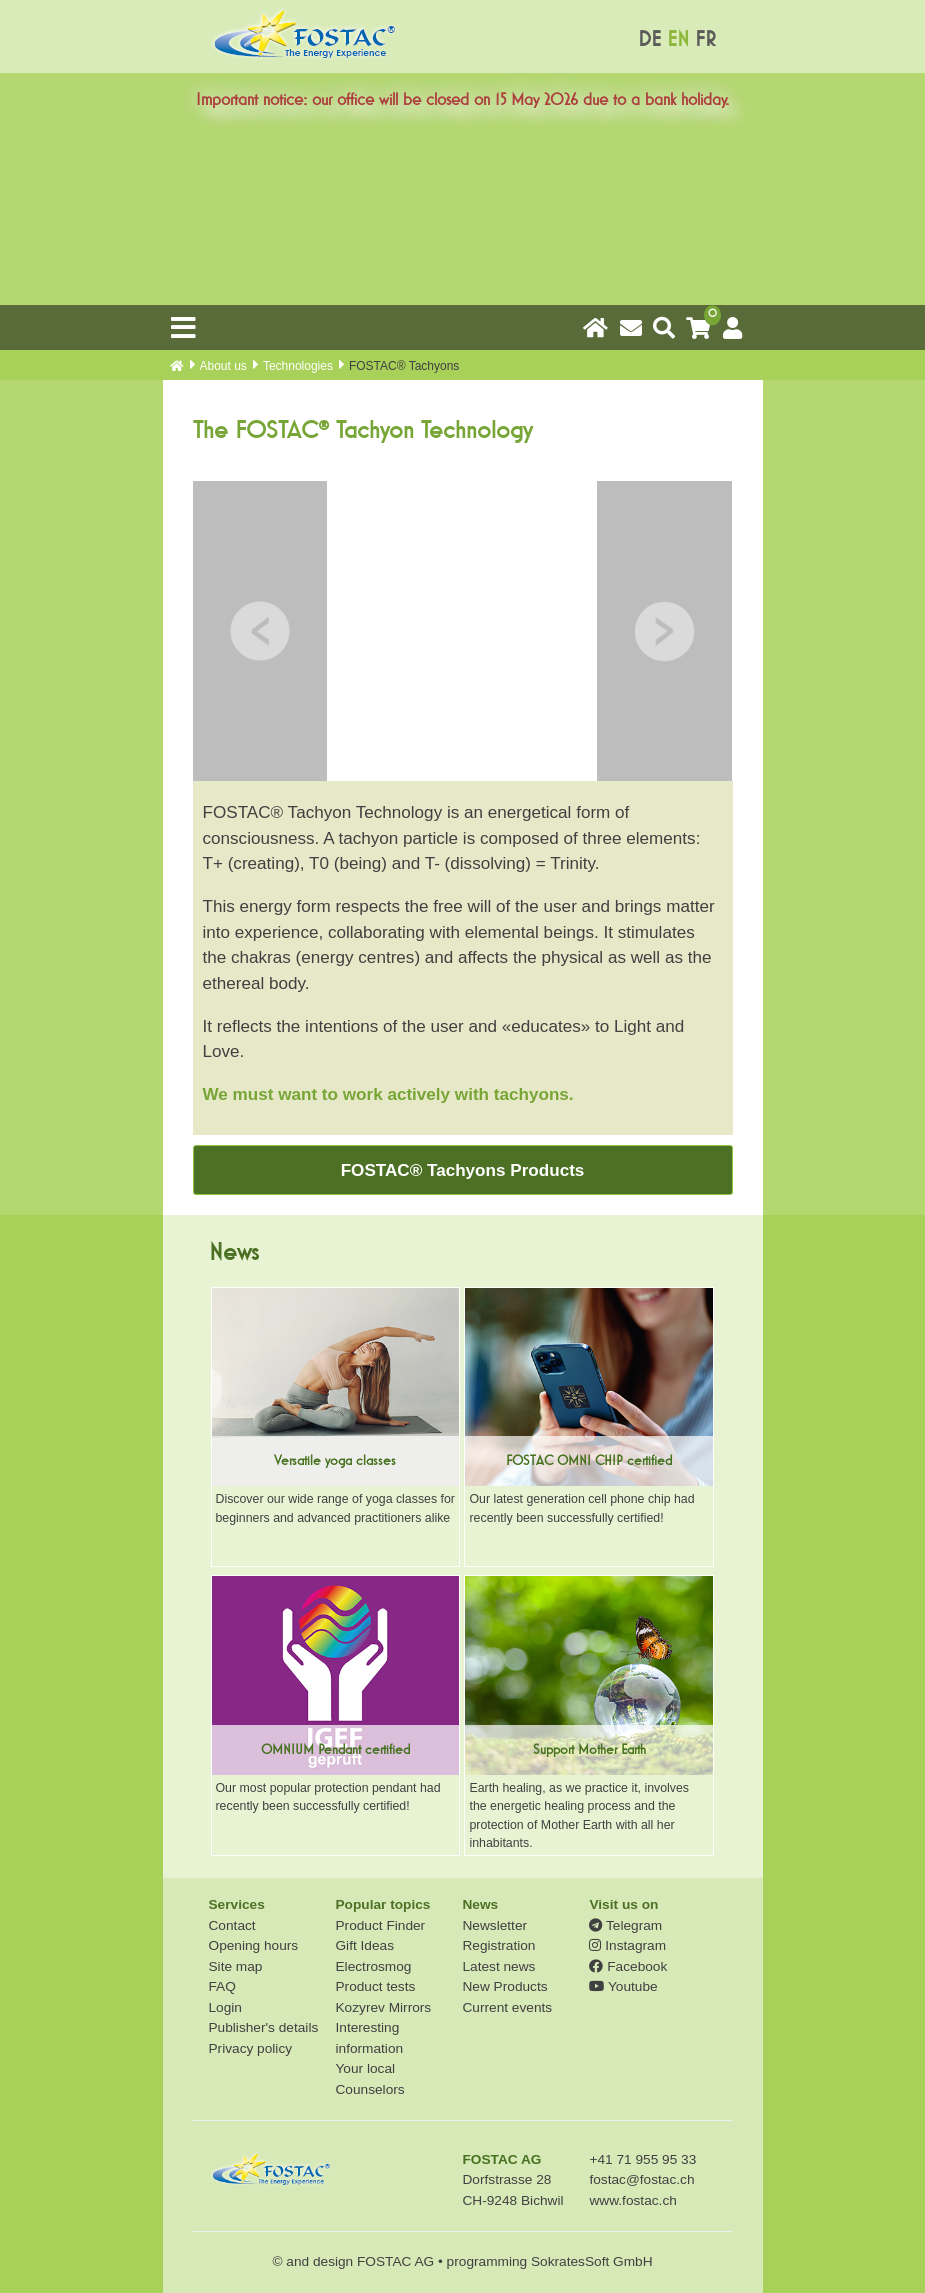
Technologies (298, 366)
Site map (236, 1966)
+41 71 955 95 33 (642, 2159)
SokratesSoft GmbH (592, 2261)
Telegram (625, 1925)
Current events (507, 2007)
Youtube (623, 1986)
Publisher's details (264, 2027)
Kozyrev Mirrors (383, 2007)
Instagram (627, 1945)
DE (649, 39)
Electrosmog (373, 1966)
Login (225, 2007)
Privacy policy (251, 2048)
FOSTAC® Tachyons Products (463, 1170)
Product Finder (380, 1925)
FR (705, 39)
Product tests (375, 1986)
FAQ (222, 1986)
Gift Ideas (364, 1945)
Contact (232, 1925)
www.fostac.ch (632, 2200)
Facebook (628, 1966)
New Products (504, 1986)
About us (223, 366)
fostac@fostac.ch (641, 2179)
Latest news (498, 1966)
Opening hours (254, 1945)
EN (678, 39)
